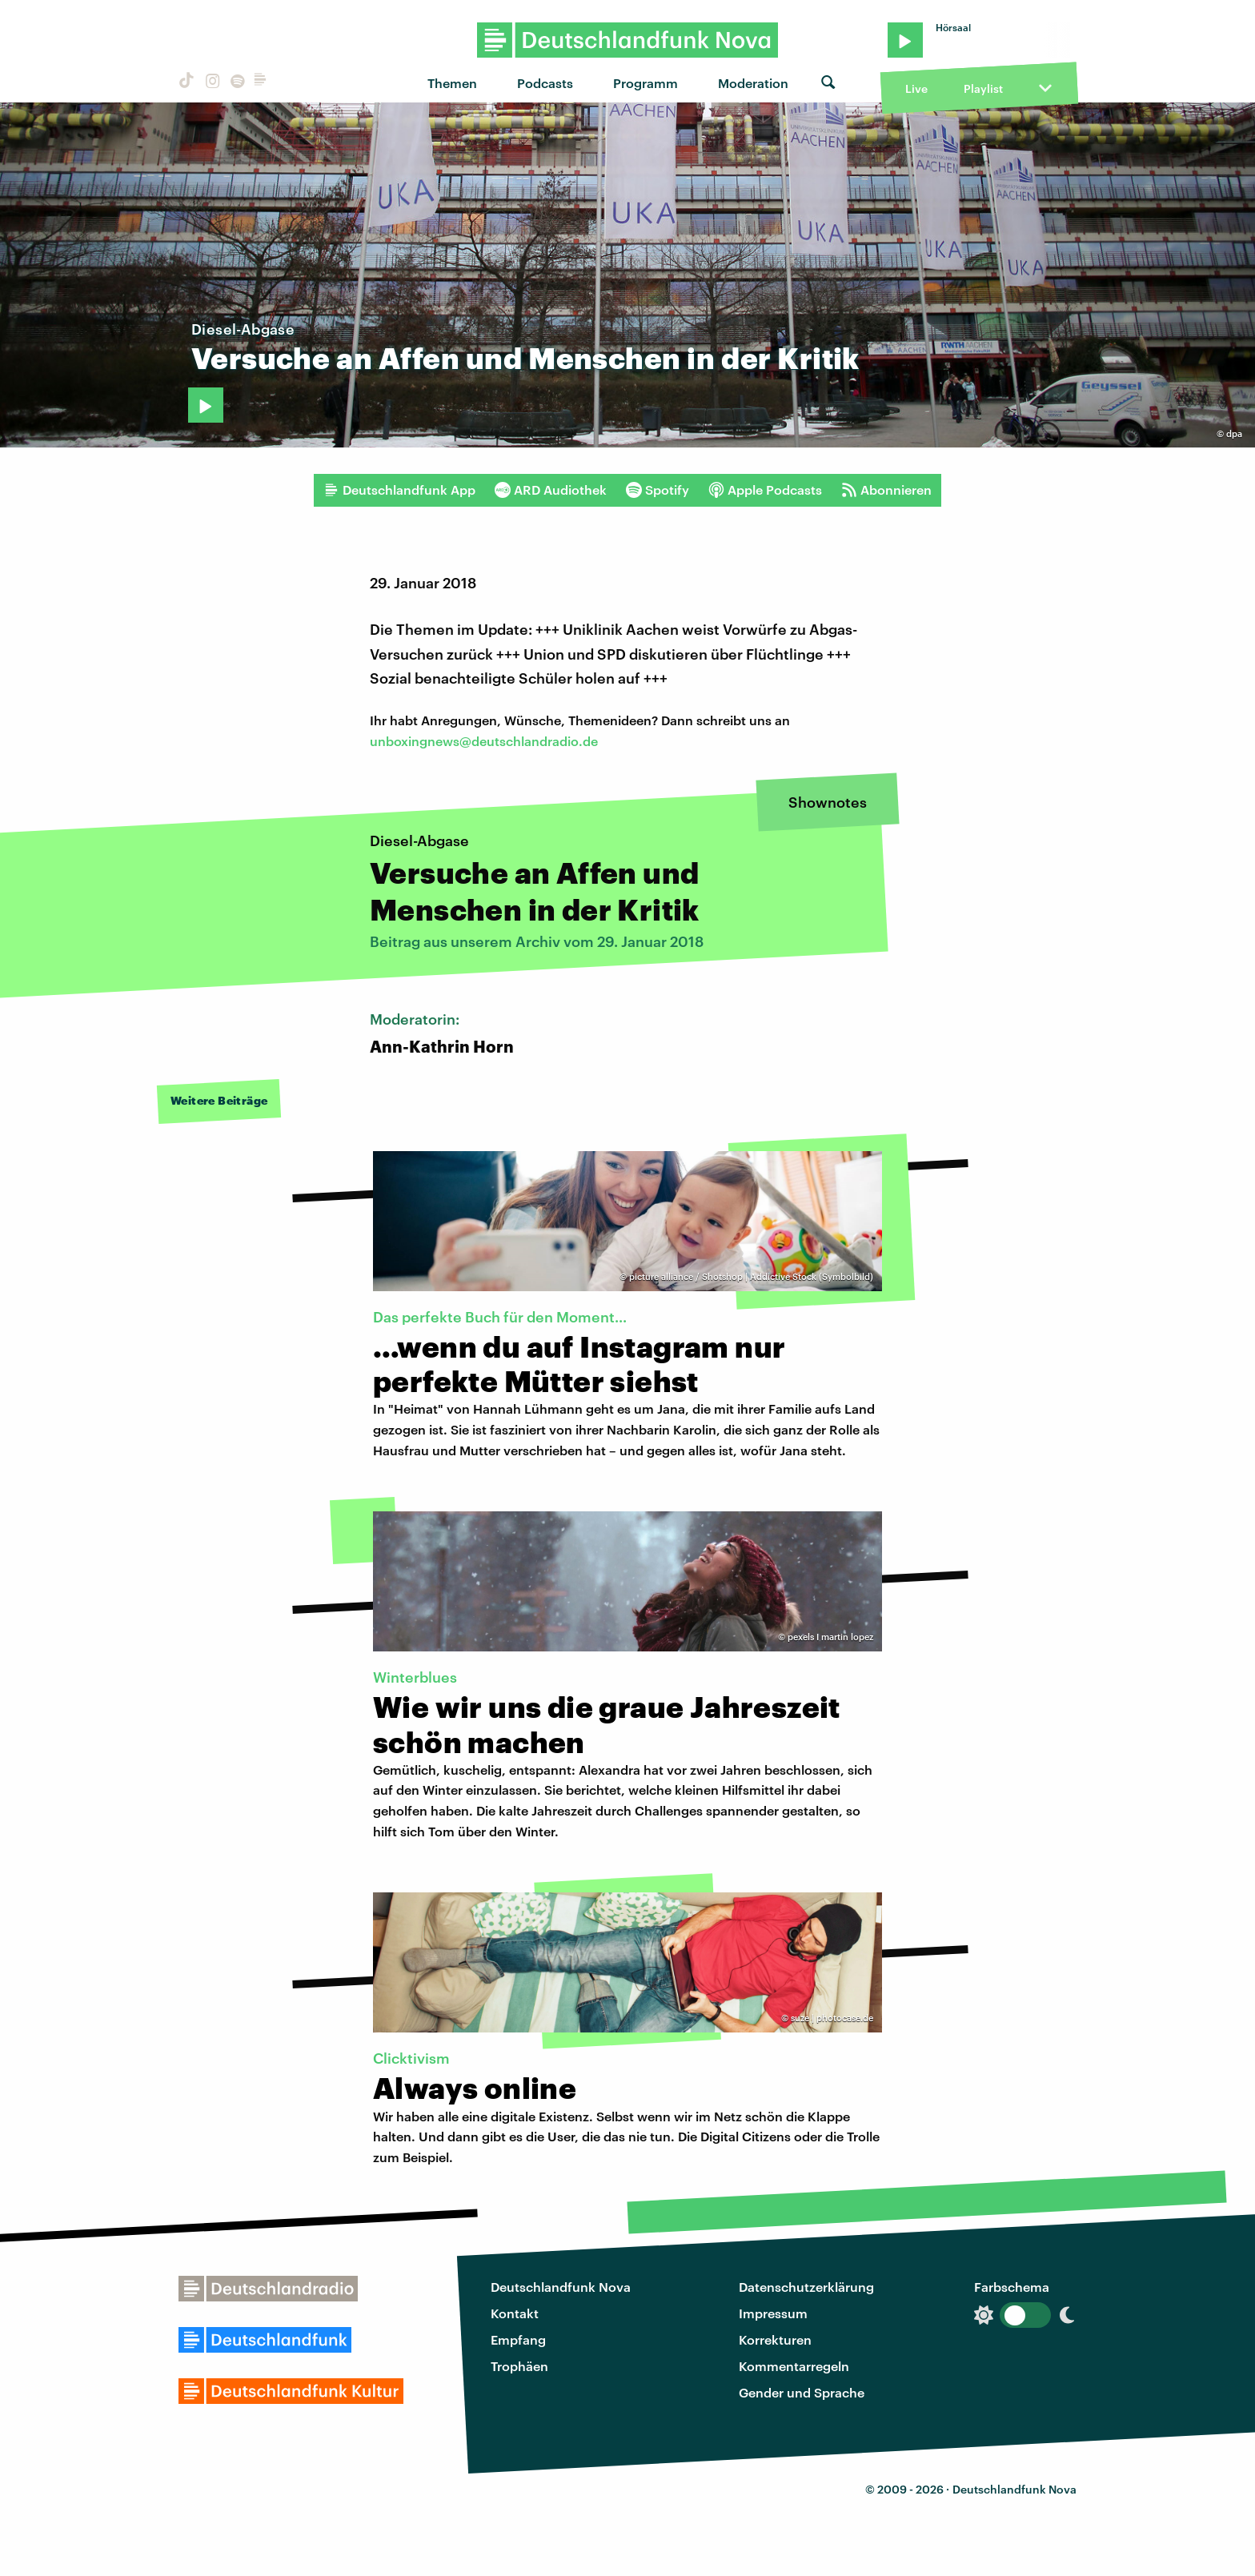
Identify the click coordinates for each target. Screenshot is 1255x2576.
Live (916, 88)
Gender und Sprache (801, 2392)
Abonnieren (886, 490)
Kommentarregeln (794, 2365)
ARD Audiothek (551, 490)
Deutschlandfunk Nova (561, 2286)
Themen (452, 82)
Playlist (983, 88)
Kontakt (515, 2313)
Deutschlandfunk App (399, 490)
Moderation (753, 82)
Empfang (518, 2339)
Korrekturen (775, 2339)
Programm (645, 82)
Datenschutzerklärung (806, 2286)
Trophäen (519, 2365)
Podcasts (545, 82)
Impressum (773, 2313)
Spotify (657, 490)
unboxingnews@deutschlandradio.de (484, 740)
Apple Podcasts (765, 490)
